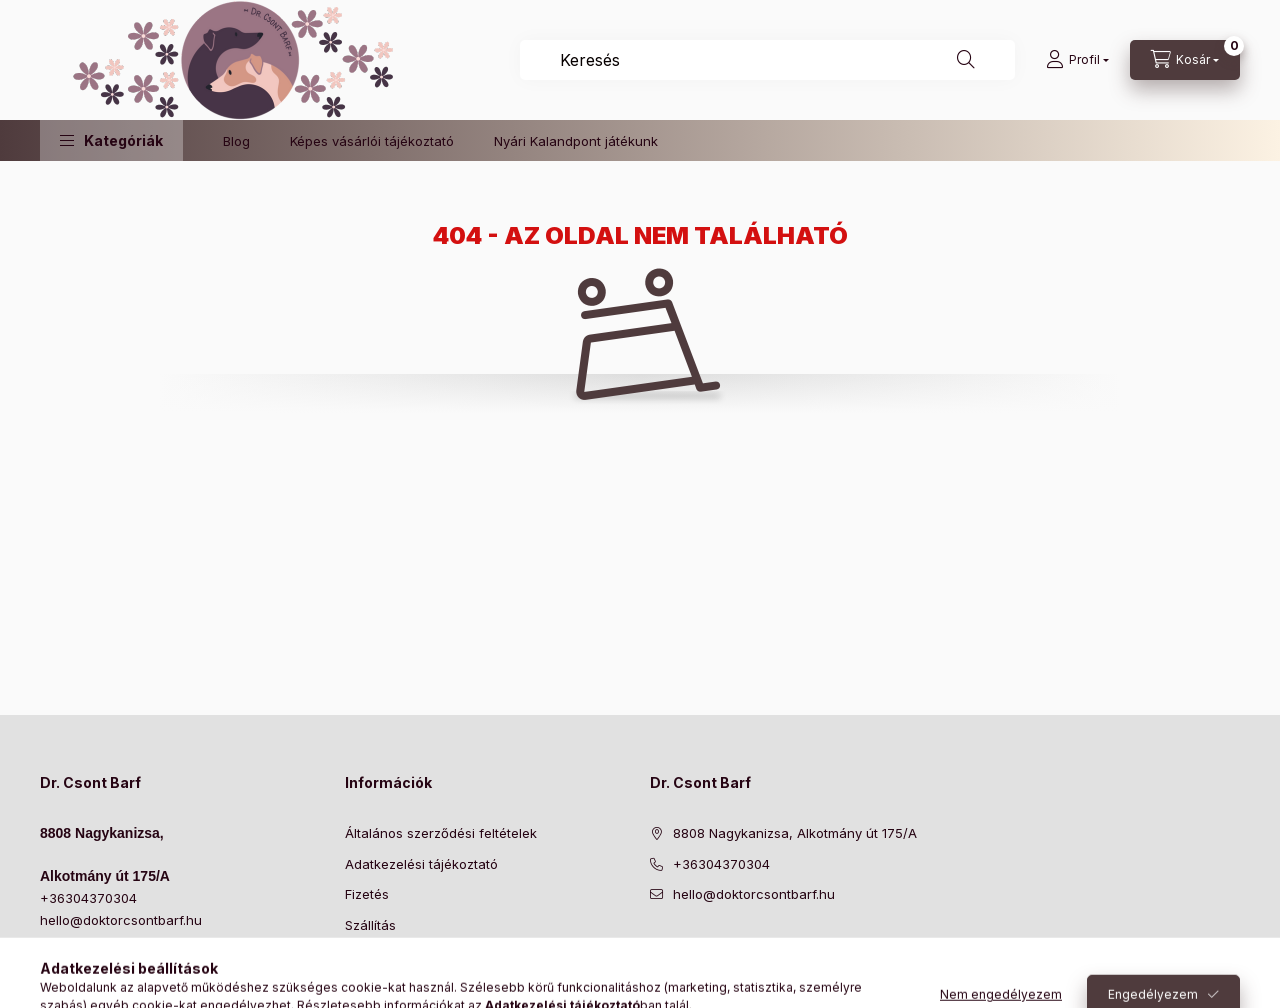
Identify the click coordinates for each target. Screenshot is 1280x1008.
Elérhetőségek (389, 955)
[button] (111, 140)
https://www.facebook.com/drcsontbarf (656, 945)
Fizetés (367, 894)
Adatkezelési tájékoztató (421, 864)
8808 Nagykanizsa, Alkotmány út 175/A (795, 833)
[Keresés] (966, 60)
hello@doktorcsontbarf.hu (121, 920)
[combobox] (767, 60)
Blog (236, 141)
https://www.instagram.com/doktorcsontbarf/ (696, 945)
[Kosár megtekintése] (1185, 60)
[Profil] (1077, 60)
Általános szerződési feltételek (441, 833)
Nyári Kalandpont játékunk (576, 141)
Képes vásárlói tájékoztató (372, 141)
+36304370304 (88, 898)
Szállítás (370, 925)
